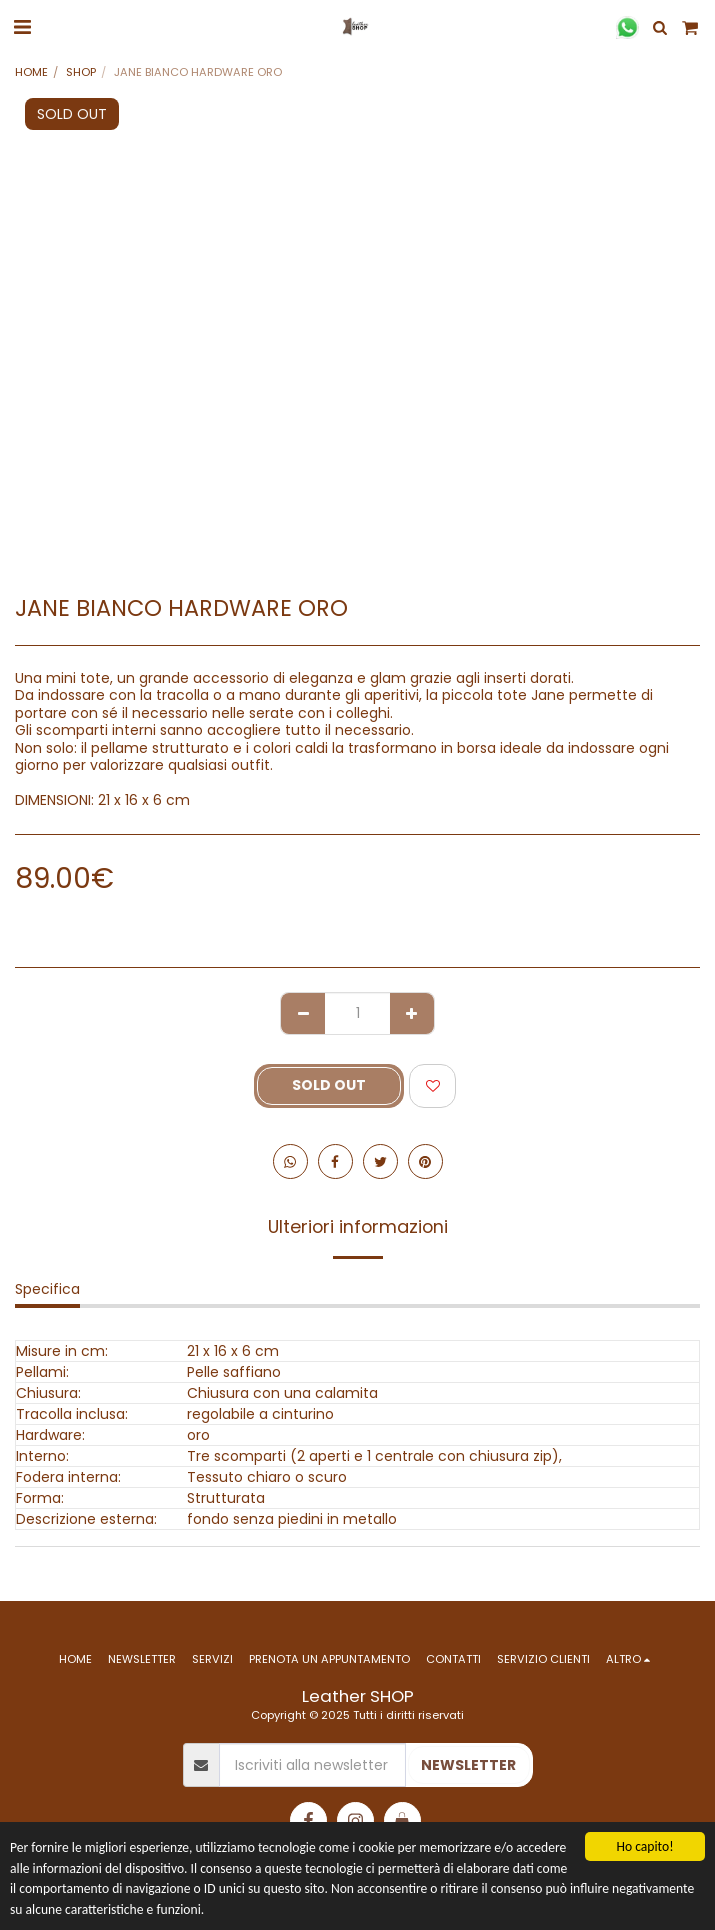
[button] (22, 27)
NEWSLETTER (468, 1765)
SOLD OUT (329, 1085)
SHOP (81, 72)
